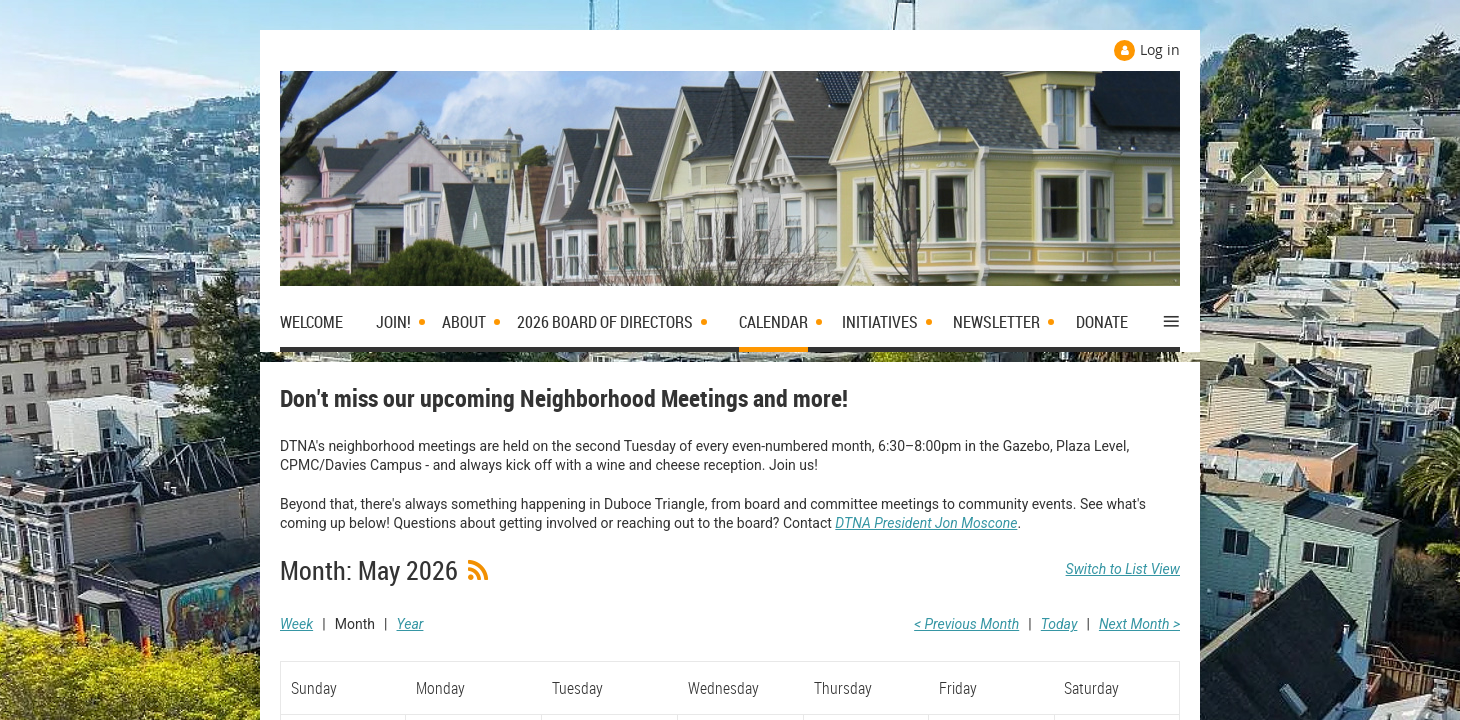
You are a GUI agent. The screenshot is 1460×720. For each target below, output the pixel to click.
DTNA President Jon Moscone (926, 523)
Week (296, 624)
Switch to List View (1123, 569)
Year (410, 624)
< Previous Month (966, 624)
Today (1059, 624)
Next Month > (1139, 624)
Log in (1160, 49)
